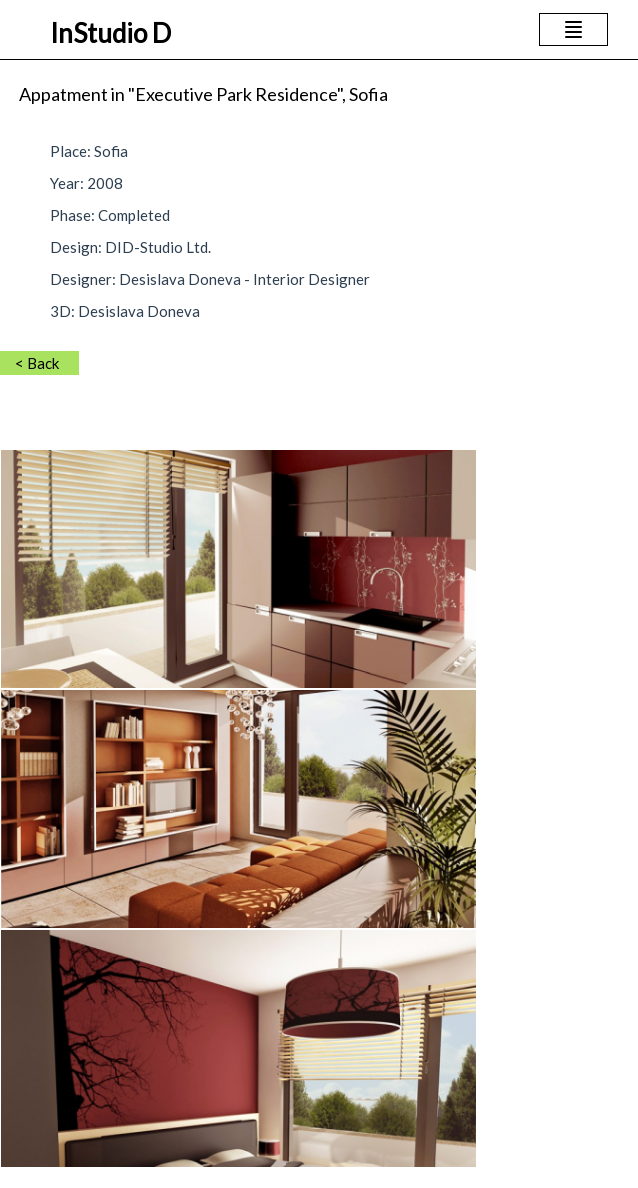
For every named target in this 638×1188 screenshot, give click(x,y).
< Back (37, 363)
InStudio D (110, 33)
